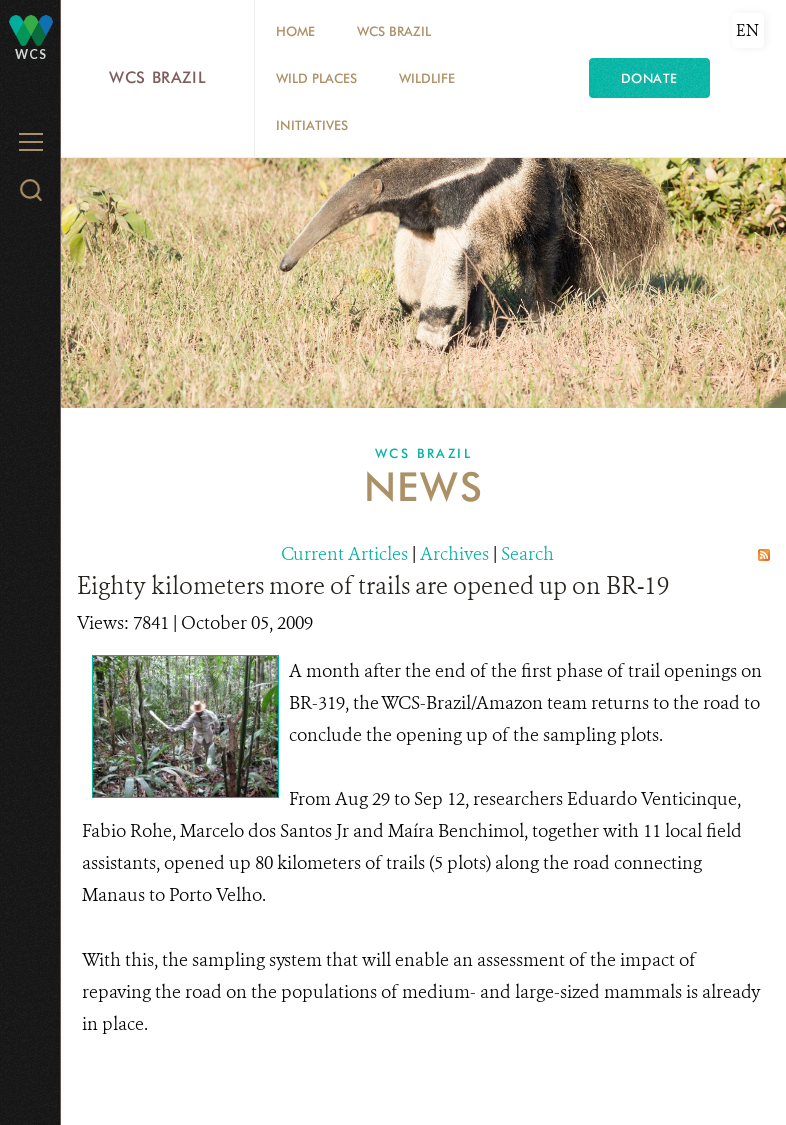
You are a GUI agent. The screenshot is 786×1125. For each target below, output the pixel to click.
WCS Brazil (157, 77)
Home (295, 31)
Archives (454, 554)
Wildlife (427, 78)
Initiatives (312, 125)
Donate (649, 78)
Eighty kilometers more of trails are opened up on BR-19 (373, 586)
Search (527, 554)
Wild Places (316, 78)
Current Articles (344, 554)
